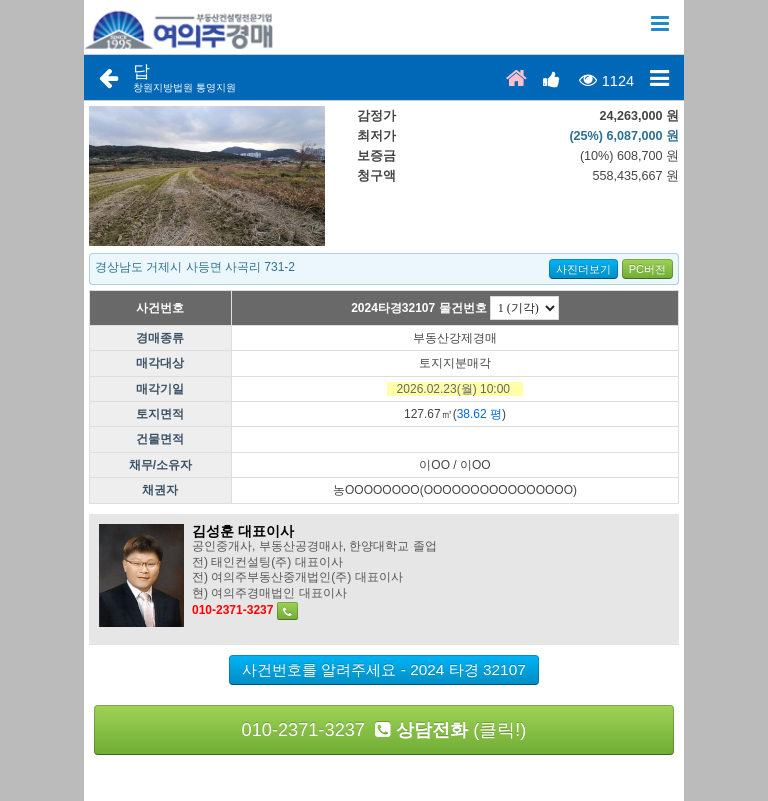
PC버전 (647, 269)
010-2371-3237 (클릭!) (384, 730)
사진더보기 (583, 269)
